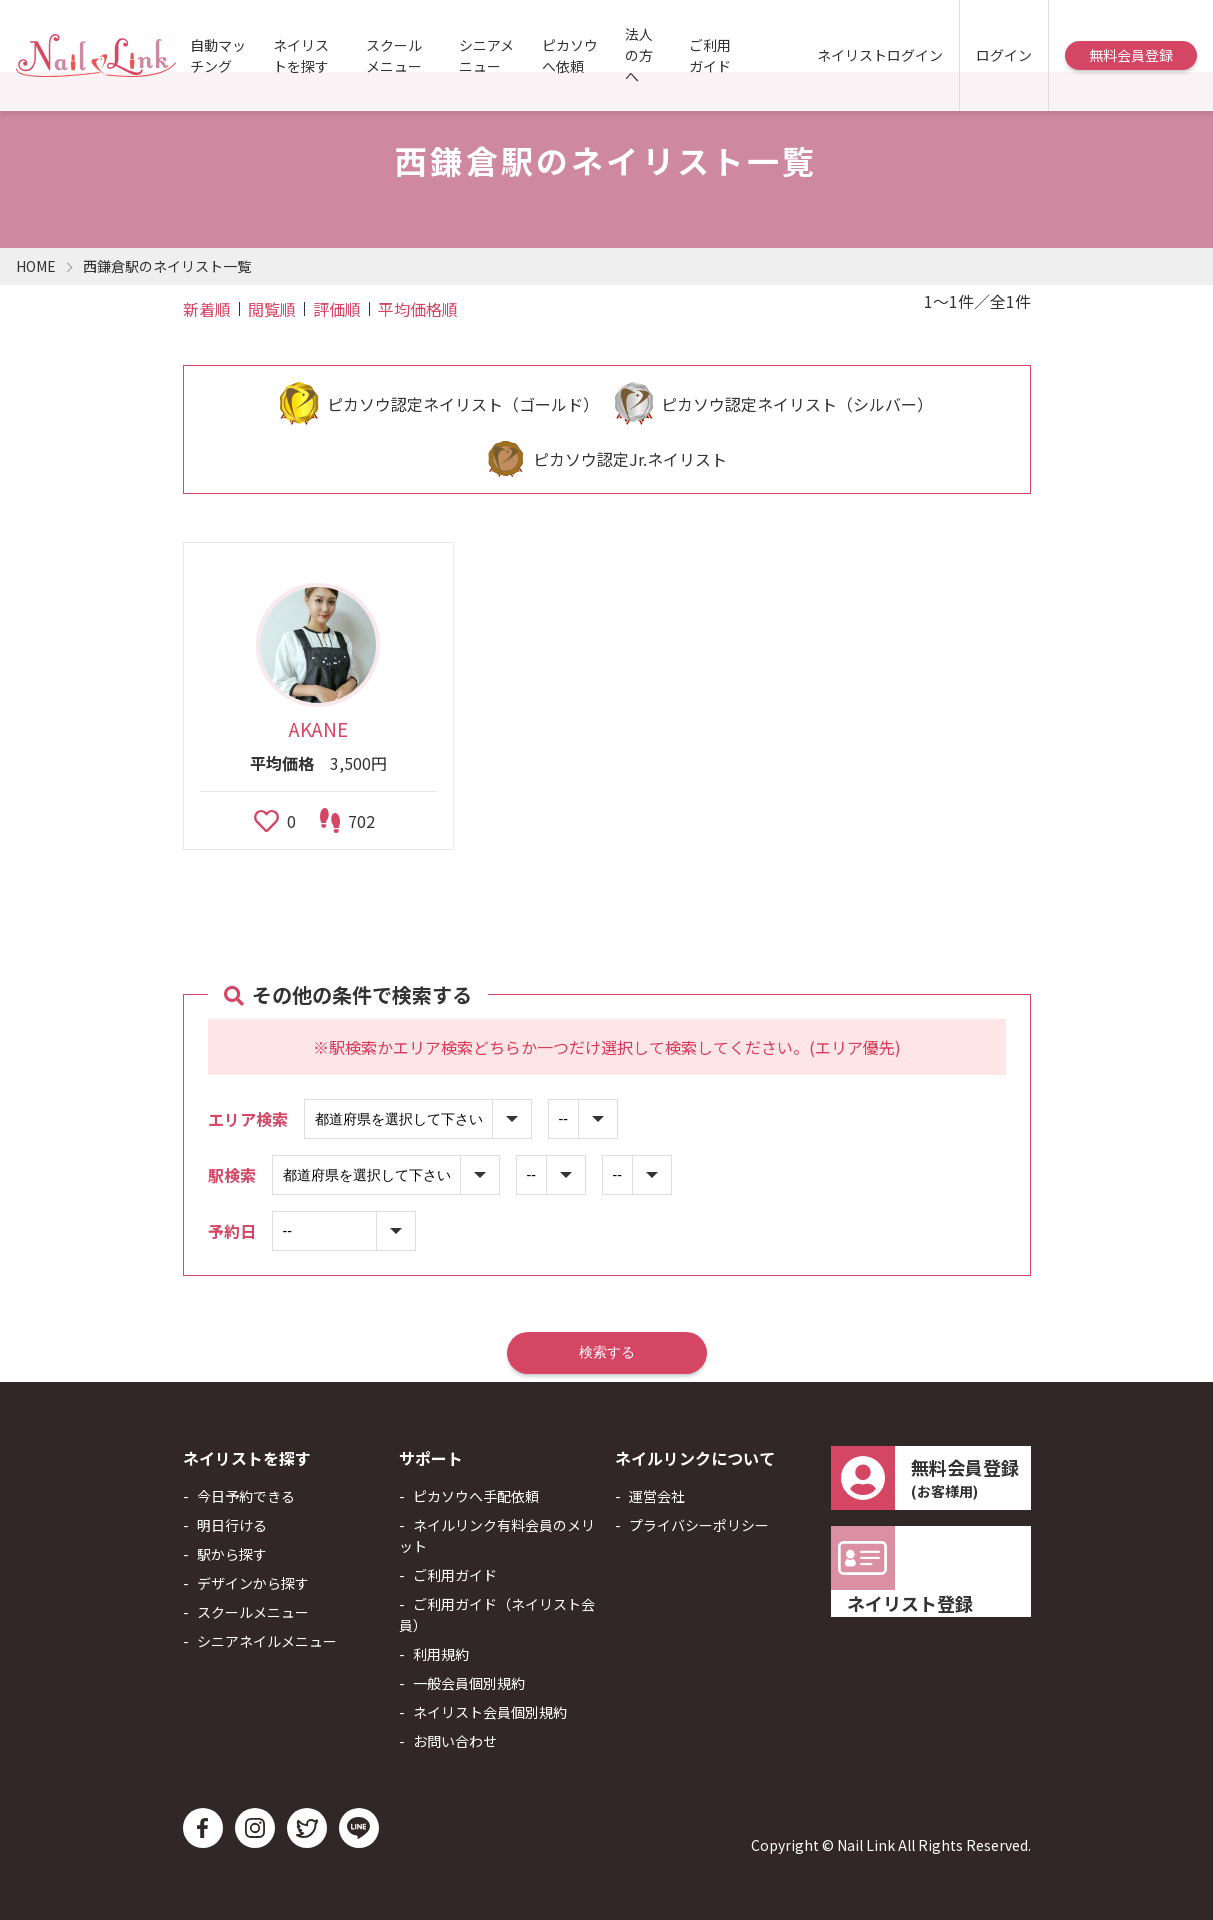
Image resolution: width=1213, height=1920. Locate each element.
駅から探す (232, 1554)
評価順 (337, 309)
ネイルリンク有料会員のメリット (497, 1535)
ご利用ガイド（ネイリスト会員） (497, 1614)
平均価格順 (418, 309)
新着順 (207, 309)
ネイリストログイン (880, 55)
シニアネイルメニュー (267, 1641)
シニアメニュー (486, 55)
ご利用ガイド (710, 55)
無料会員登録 (1131, 55)
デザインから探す (253, 1583)
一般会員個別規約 (469, 1683)
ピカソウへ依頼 (570, 55)
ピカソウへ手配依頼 (476, 1496)
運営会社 (657, 1496)
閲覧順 (272, 309)
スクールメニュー (394, 55)
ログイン (1004, 55)
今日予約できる (246, 1496)
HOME (36, 266)
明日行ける (232, 1525)
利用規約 (441, 1654)
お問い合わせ (455, 1741)
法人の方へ (639, 55)
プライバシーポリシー (699, 1525)
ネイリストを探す (301, 55)
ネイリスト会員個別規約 (490, 1712)
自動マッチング (218, 55)
